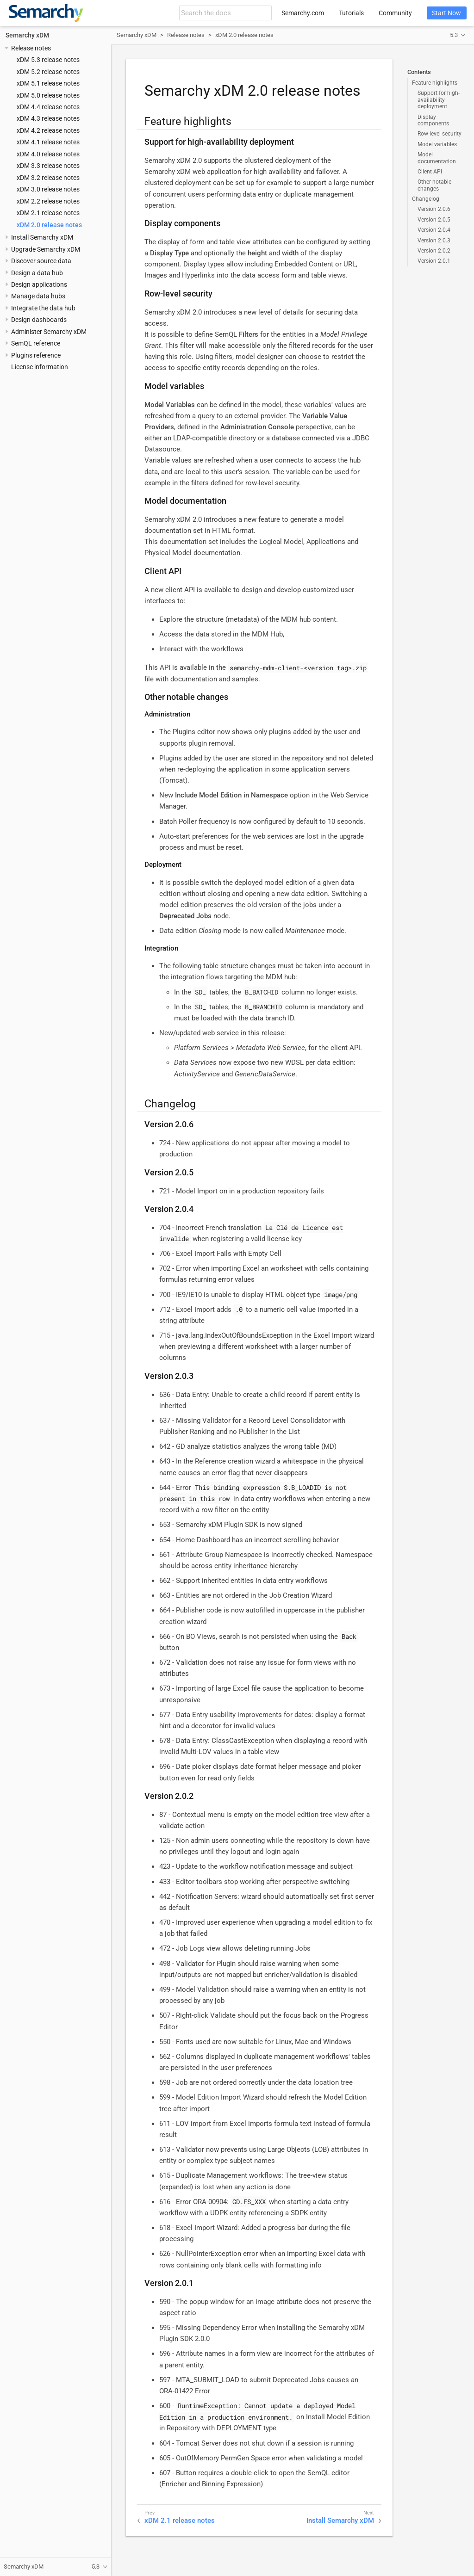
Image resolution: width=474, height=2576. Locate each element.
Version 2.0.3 (434, 240)
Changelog (425, 199)
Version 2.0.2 (434, 250)
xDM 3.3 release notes (48, 165)
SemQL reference (35, 343)
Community (395, 13)
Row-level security (440, 133)
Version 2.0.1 (434, 261)
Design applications (39, 284)
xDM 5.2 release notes (48, 71)
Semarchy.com (302, 13)
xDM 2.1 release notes (48, 212)
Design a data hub (37, 273)
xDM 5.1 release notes (48, 83)
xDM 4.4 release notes (48, 107)
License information (39, 367)
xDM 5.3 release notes (48, 59)
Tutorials (351, 13)
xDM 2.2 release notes (48, 201)
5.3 (454, 34)
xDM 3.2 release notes (48, 177)
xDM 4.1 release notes (48, 142)
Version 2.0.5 (434, 219)
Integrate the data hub (43, 308)
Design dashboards (39, 319)
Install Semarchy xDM (42, 237)
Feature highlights (434, 83)
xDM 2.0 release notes (49, 225)
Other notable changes (434, 185)
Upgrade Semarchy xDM (45, 249)
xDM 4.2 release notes (48, 130)
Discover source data (41, 261)
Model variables (437, 144)
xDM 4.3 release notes (48, 118)
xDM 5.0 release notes (48, 95)
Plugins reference (36, 355)
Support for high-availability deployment (439, 100)
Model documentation (437, 157)
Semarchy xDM (27, 35)
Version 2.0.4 (434, 230)
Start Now (446, 13)
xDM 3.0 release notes (48, 189)
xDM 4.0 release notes (48, 154)
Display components (433, 120)
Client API (430, 171)
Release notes (31, 48)
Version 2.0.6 (434, 209)
